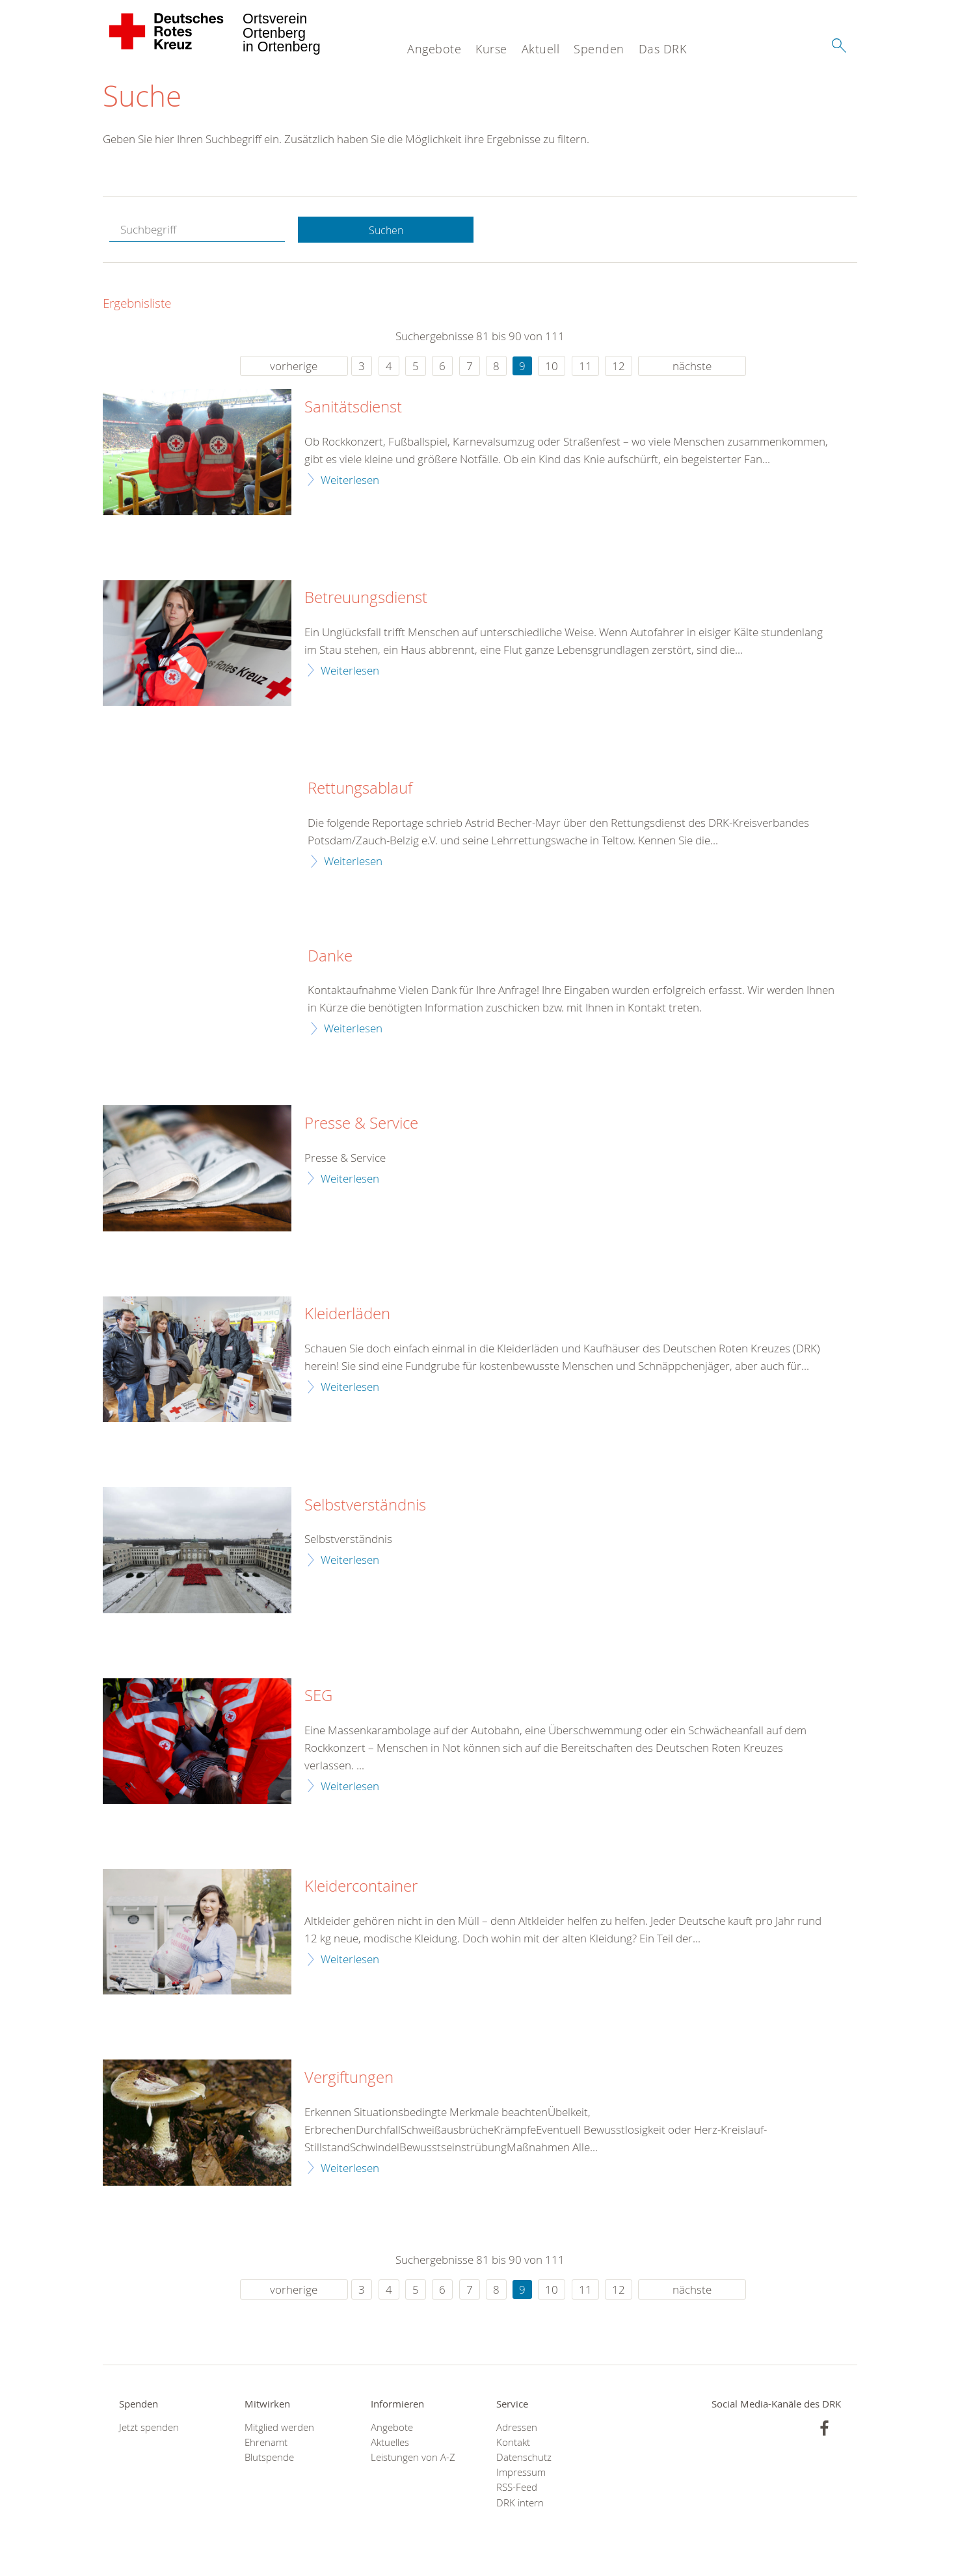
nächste (692, 367)
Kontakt (513, 2444)
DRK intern (520, 2505)
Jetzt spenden (149, 2429)
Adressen (516, 2429)
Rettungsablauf (360, 790)
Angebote (434, 49)
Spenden (599, 49)
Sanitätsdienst (353, 409)
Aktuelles (390, 2444)
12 (618, 367)
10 (551, 367)
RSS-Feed (516, 2489)
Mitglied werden (279, 2429)
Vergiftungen (348, 2079)
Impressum (521, 2474)
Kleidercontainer (361, 1888)
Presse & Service (361, 1125)
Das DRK (663, 49)
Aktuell (541, 49)
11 (585, 367)
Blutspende (269, 2459)
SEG (318, 1698)
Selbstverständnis (365, 1507)
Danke (330, 958)
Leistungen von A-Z (413, 2459)
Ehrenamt (266, 2444)
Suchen (385, 231)
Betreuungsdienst (365, 600)
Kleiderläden (347, 1316)
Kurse (491, 49)
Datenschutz (524, 2459)
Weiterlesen (350, 481)
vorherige (293, 367)
